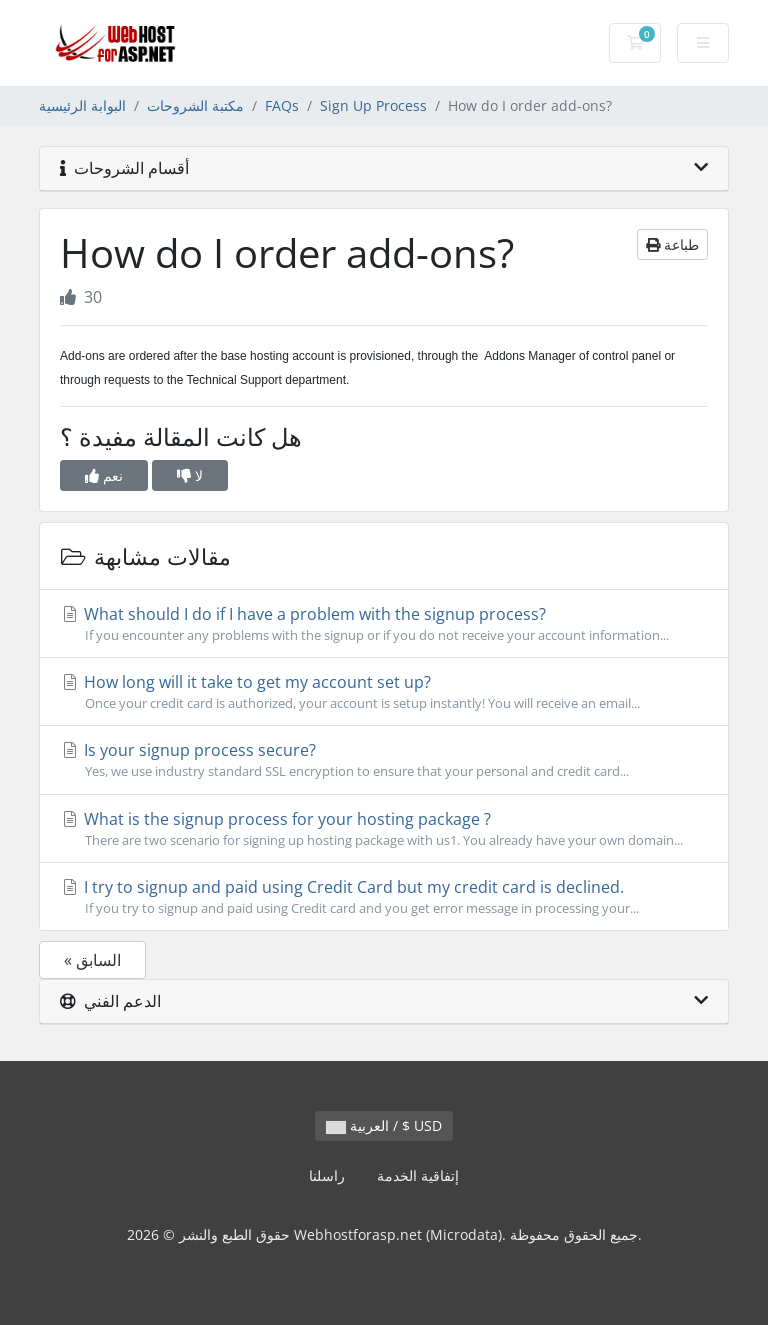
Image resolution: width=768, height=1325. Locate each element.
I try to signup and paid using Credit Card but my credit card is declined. (384, 897)
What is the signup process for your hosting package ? (384, 829)
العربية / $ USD (384, 1125)
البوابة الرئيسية (82, 105)
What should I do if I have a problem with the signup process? (384, 624)
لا (190, 475)
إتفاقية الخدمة (418, 1175)
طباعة (672, 244)
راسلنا (327, 1175)
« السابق (92, 960)
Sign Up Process (373, 105)
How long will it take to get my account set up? (384, 692)
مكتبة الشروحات (195, 105)
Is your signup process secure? (384, 760)
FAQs (282, 105)
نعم (104, 475)
